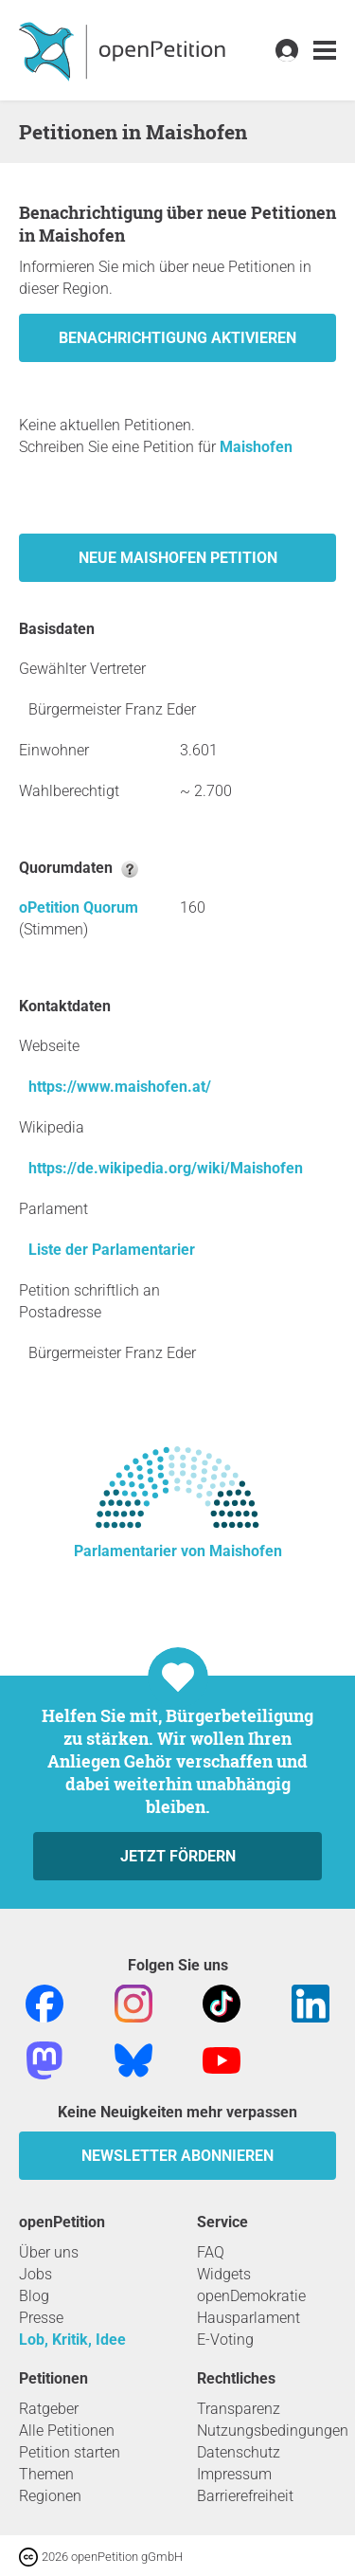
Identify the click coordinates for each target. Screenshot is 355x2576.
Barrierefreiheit (245, 2496)
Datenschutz (238, 2452)
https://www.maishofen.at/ (119, 1087)
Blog (34, 2296)
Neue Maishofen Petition (178, 558)
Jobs (35, 2274)
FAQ (210, 2252)
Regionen (50, 2496)
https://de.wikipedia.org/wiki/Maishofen (165, 1168)
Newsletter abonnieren (177, 2156)
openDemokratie (251, 2296)
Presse (41, 2318)
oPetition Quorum (78, 907)
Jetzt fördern (178, 1856)
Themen (46, 2474)
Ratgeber (49, 2409)
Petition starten (69, 2452)
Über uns (49, 2252)
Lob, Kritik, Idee (72, 2340)
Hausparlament (248, 2318)
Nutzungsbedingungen (272, 2431)
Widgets (224, 2274)
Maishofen (256, 447)
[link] (324, 51)
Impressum (234, 2474)
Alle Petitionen (67, 2431)
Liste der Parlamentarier (111, 1250)
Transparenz (238, 2409)
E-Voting (225, 2340)
